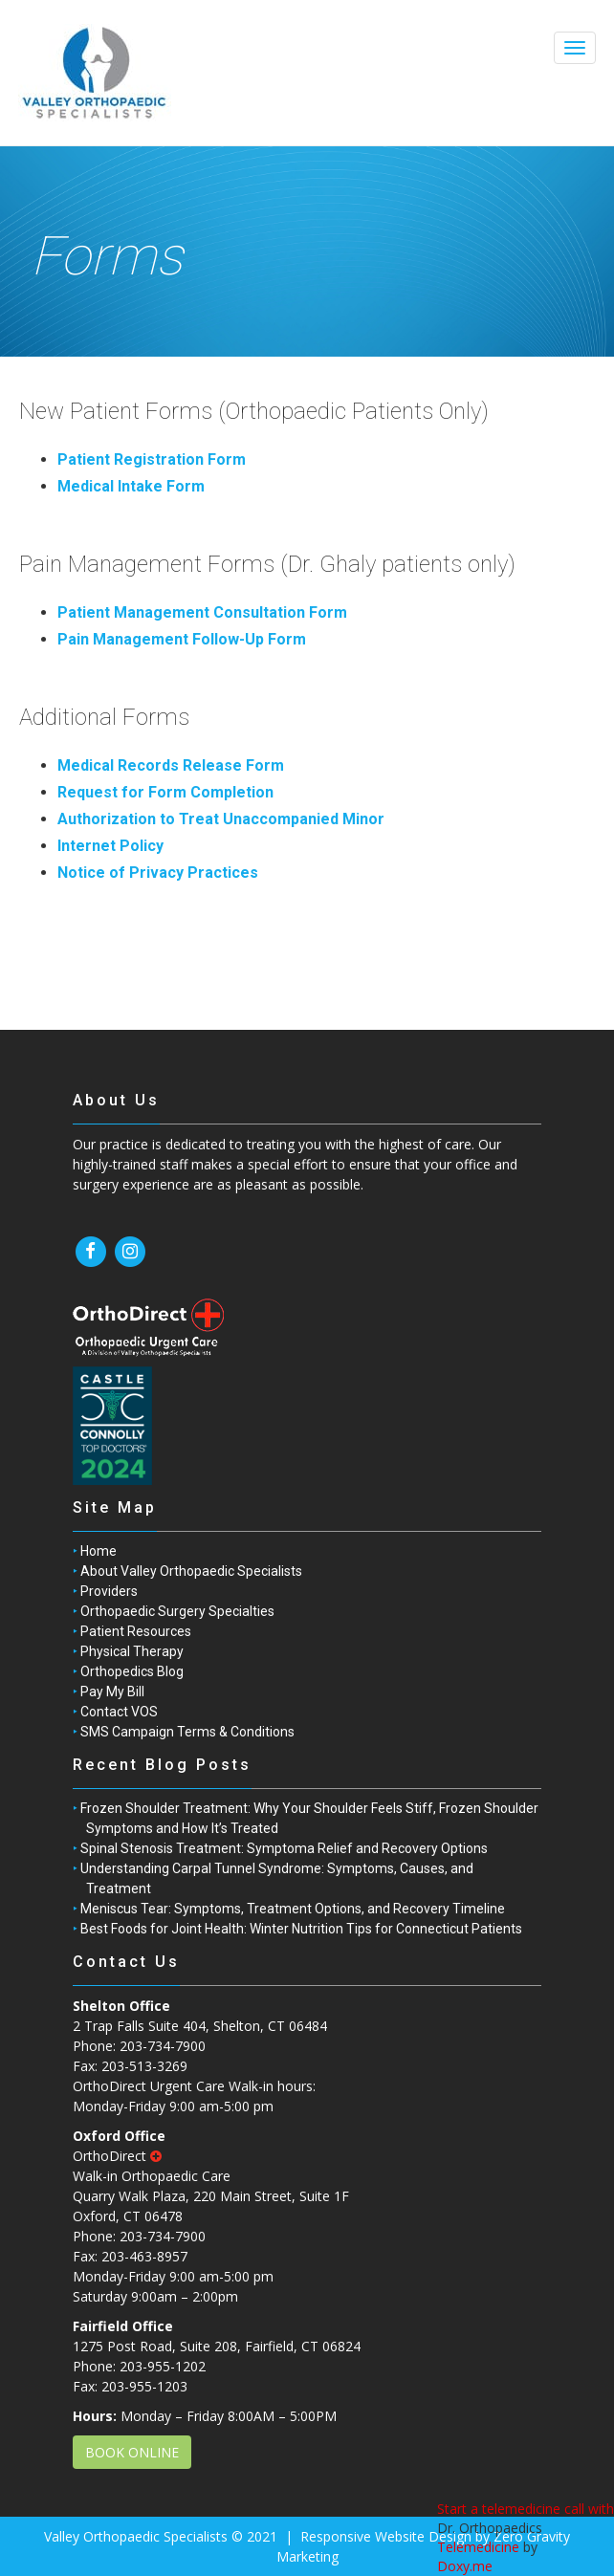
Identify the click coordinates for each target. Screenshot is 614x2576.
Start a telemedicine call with (525, 2509)
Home (98, 1551)
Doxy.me (465, 2566)
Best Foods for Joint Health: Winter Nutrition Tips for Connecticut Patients (301, 1928)
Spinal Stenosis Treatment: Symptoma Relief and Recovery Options (284, 1848)
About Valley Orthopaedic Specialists (191, 1571)
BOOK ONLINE (132, 2452)
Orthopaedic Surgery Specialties (177, 1611)
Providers (109, 1591)
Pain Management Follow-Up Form (181, 639)
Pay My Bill (112, 1691)
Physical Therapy (132, 1651)
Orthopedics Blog (132, 1671)
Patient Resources (135, 1631)
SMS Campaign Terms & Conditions (187, 1731)
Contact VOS (119, 1711)
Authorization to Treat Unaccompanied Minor (220, 819)
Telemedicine (478, 2547)
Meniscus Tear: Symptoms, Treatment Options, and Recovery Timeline (292, 1908)
